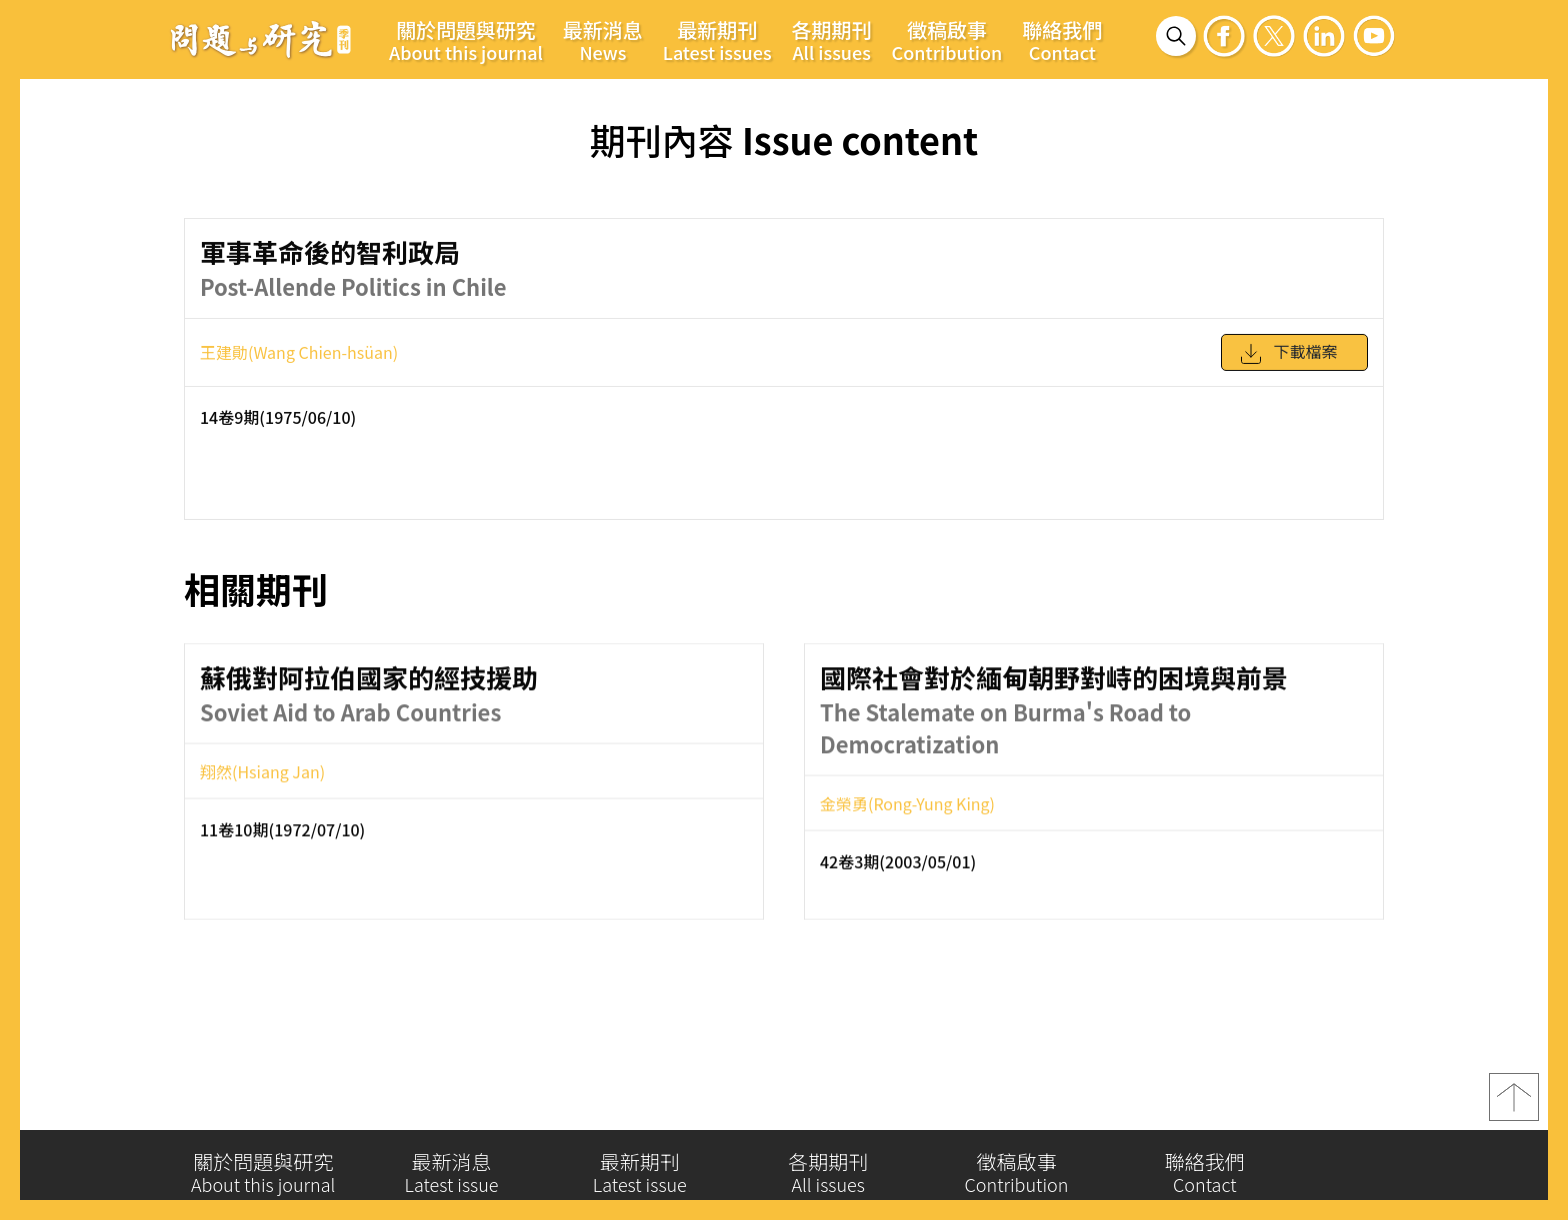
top (1514, 1106)
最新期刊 (717, 40)
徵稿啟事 (947, 40)
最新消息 (603, 40)
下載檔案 (1288, 363)
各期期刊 (832, 40)
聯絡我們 (1062, 40)
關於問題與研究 (466, 40)
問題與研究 (261, 39)
